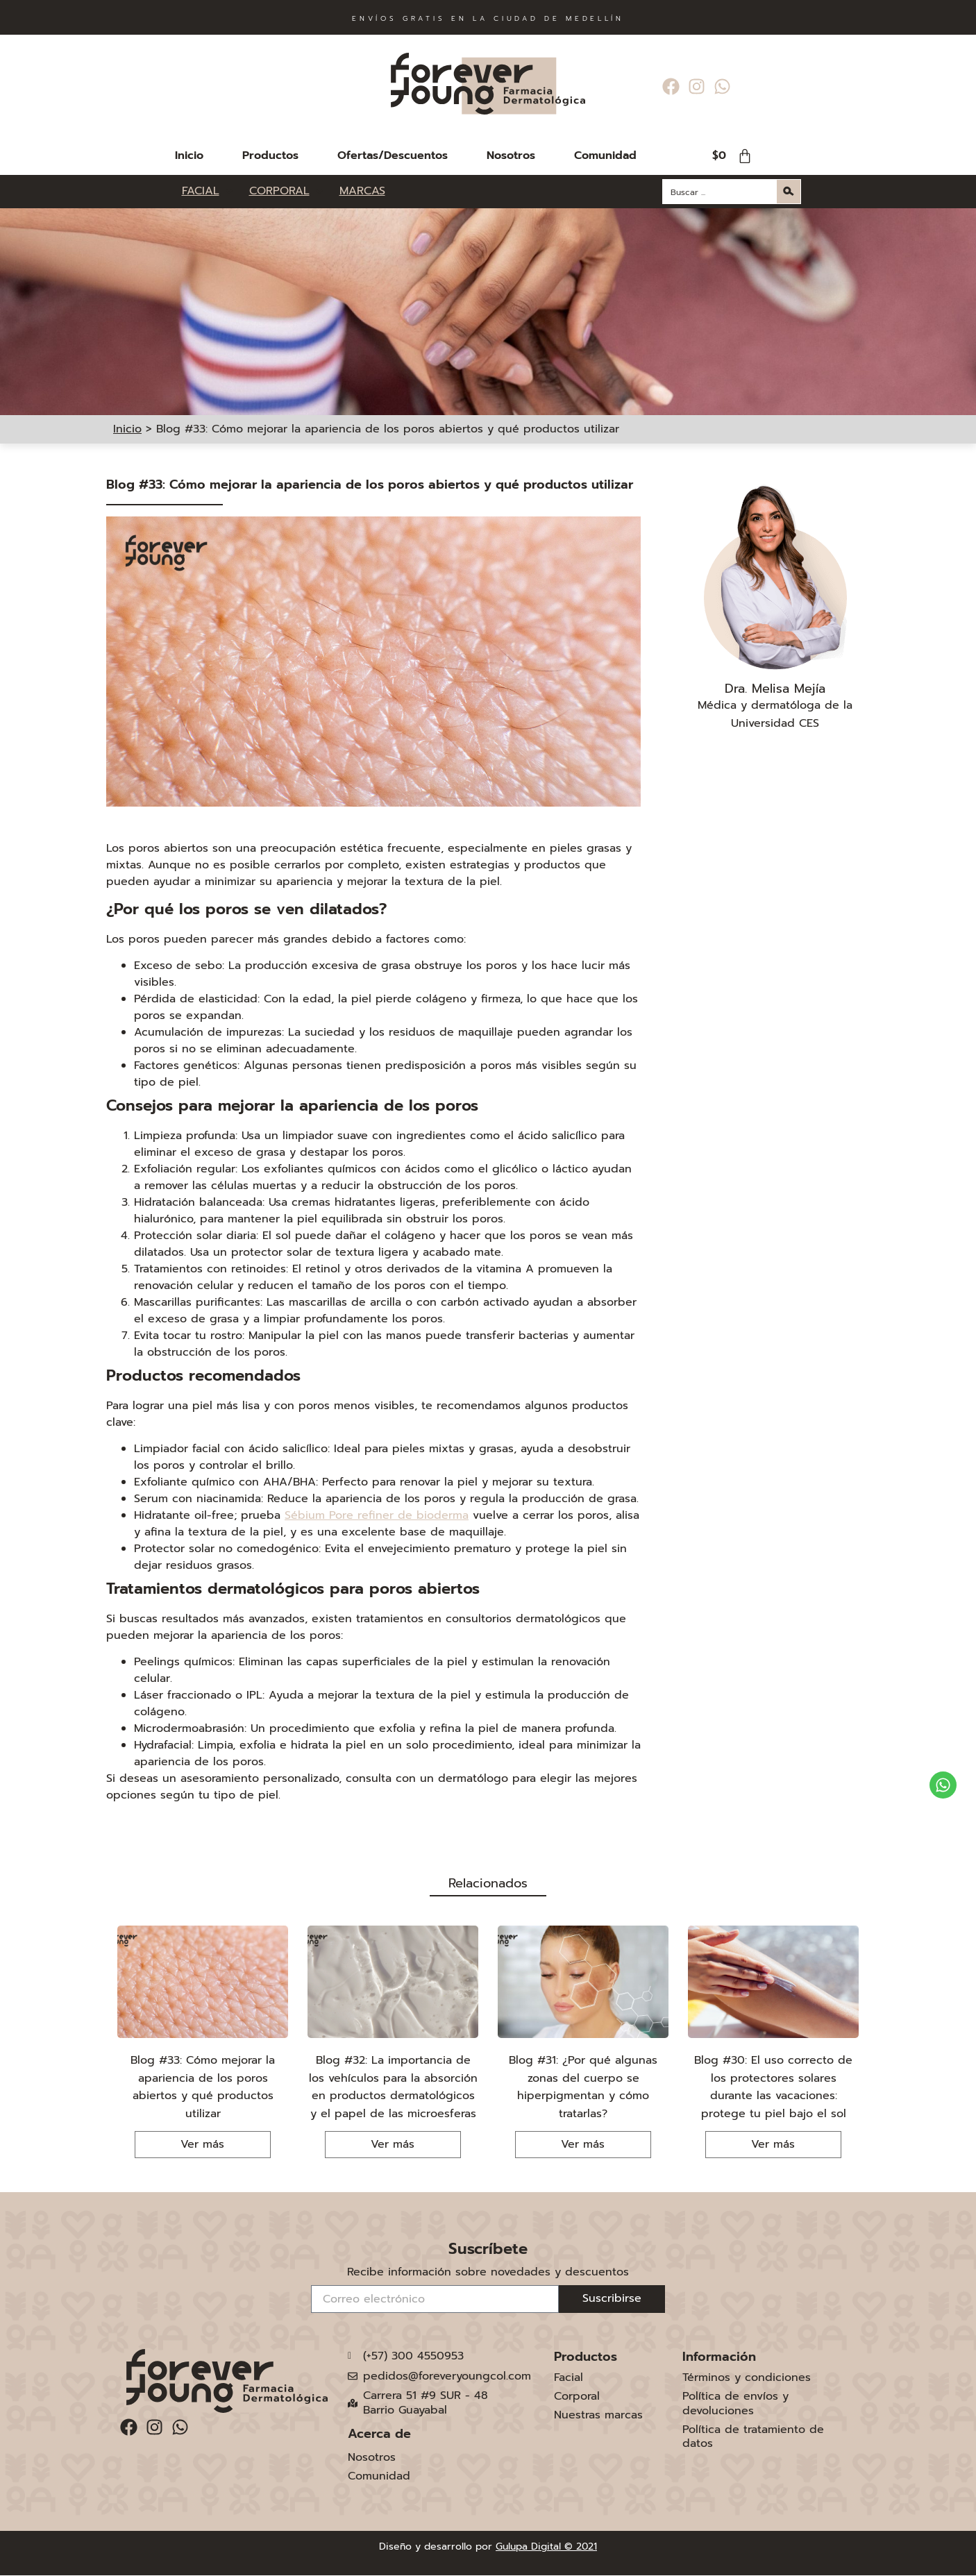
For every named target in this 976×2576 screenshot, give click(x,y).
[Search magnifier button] (788, 191)
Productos (270, 155)
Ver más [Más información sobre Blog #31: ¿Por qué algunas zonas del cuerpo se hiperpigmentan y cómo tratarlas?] (583, 2144)
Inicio (189, 155)
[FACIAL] (208, 191)
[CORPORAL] (287, 191)
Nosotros (511, 155)
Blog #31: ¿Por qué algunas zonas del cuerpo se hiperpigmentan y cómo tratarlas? (583, 2087)
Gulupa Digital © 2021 (546, 2546)
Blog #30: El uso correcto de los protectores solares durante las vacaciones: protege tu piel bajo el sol (773, 2087)
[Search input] (721, 191)
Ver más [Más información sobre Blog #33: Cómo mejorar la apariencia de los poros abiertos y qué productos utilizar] (202, 2144)
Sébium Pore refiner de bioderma (377, 1515)
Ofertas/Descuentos (392, 155)
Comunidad (605, 155)
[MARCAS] (362, 191)
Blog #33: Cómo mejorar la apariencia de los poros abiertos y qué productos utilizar (203, 2087)
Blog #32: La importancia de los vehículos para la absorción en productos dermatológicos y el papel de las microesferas (393, 2087)
